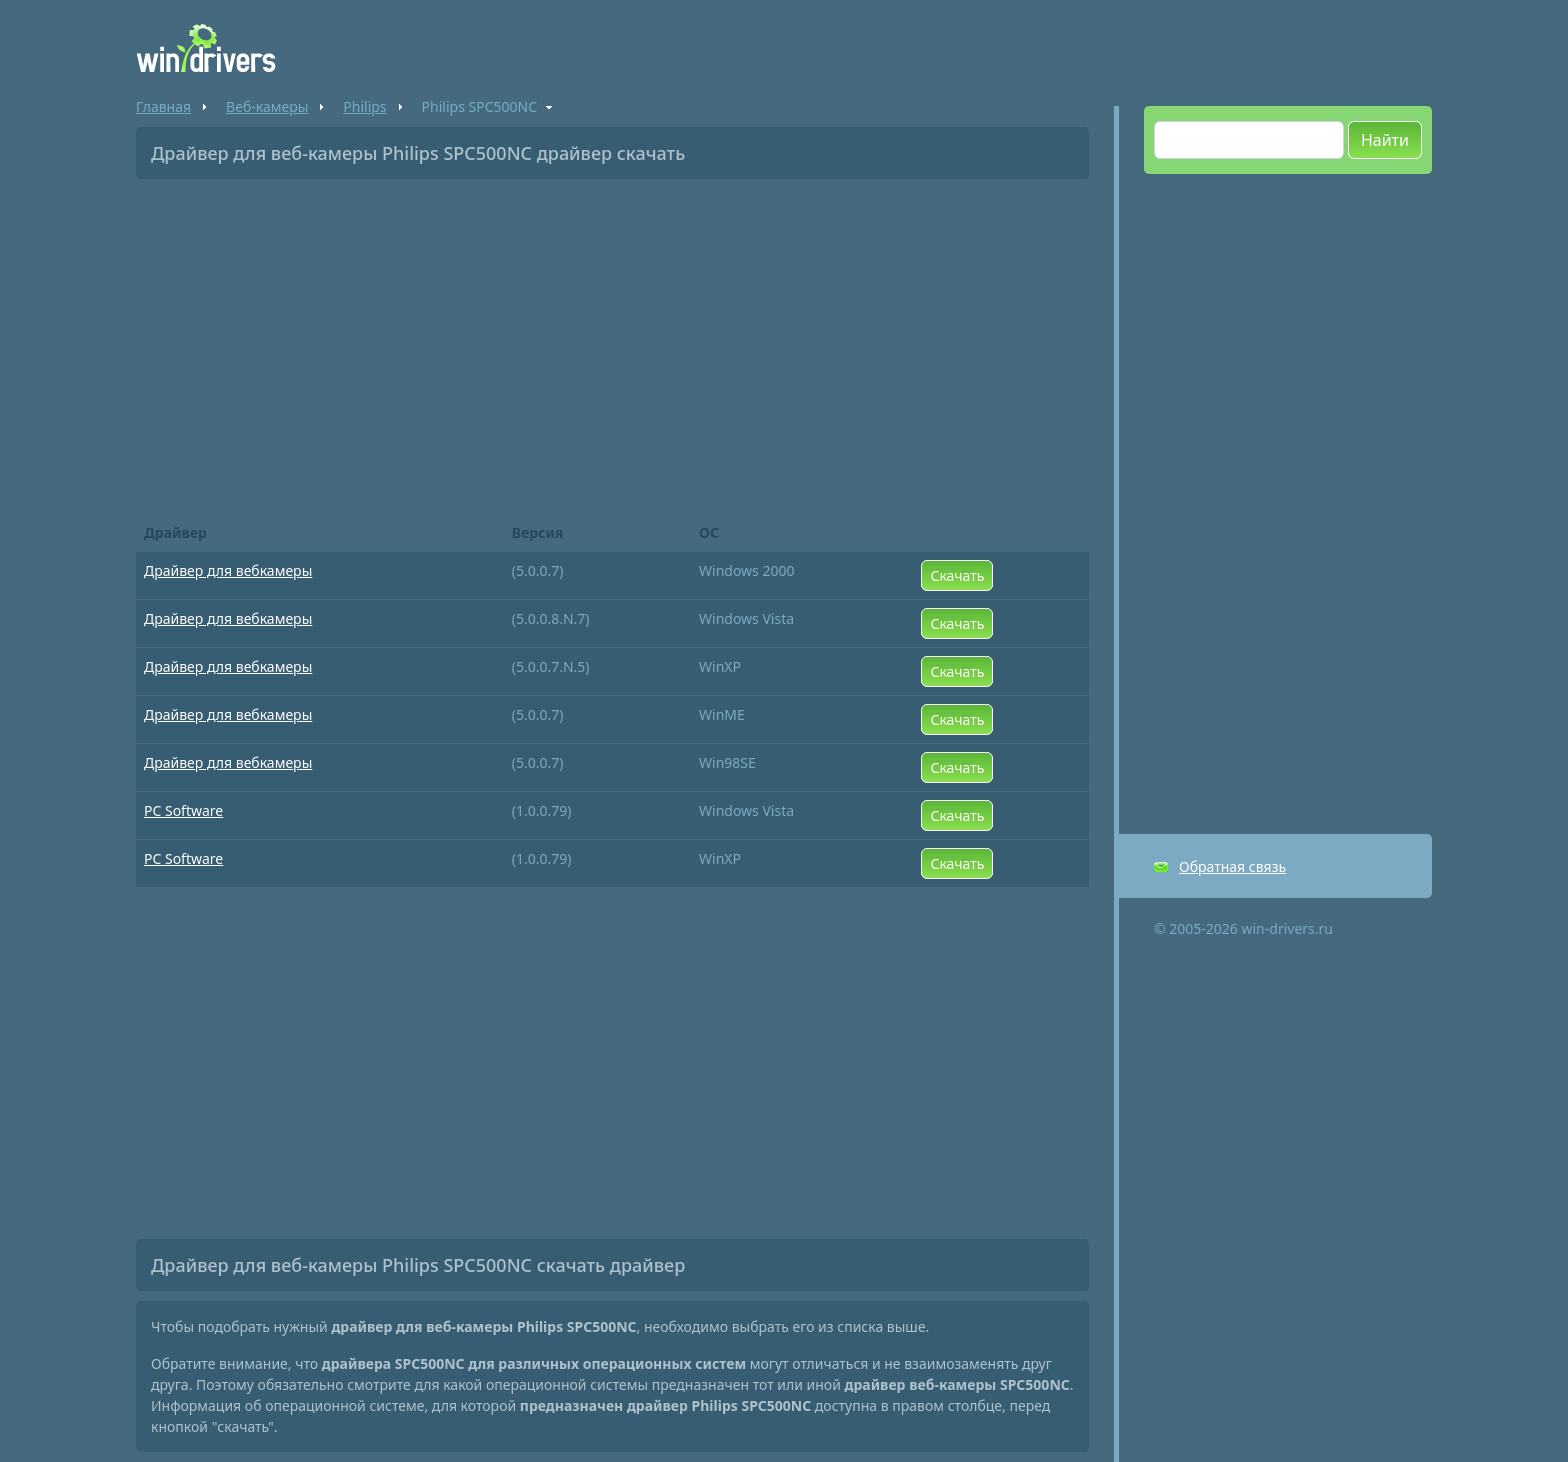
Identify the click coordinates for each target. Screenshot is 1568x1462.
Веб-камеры (267, 106)
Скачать (957, 575)
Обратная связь (1232, 866)
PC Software (183, 810)
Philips (364, 106)
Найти (1385, 140)
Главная (163, 106)
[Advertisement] (612, 344)
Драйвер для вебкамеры (228, 570)
